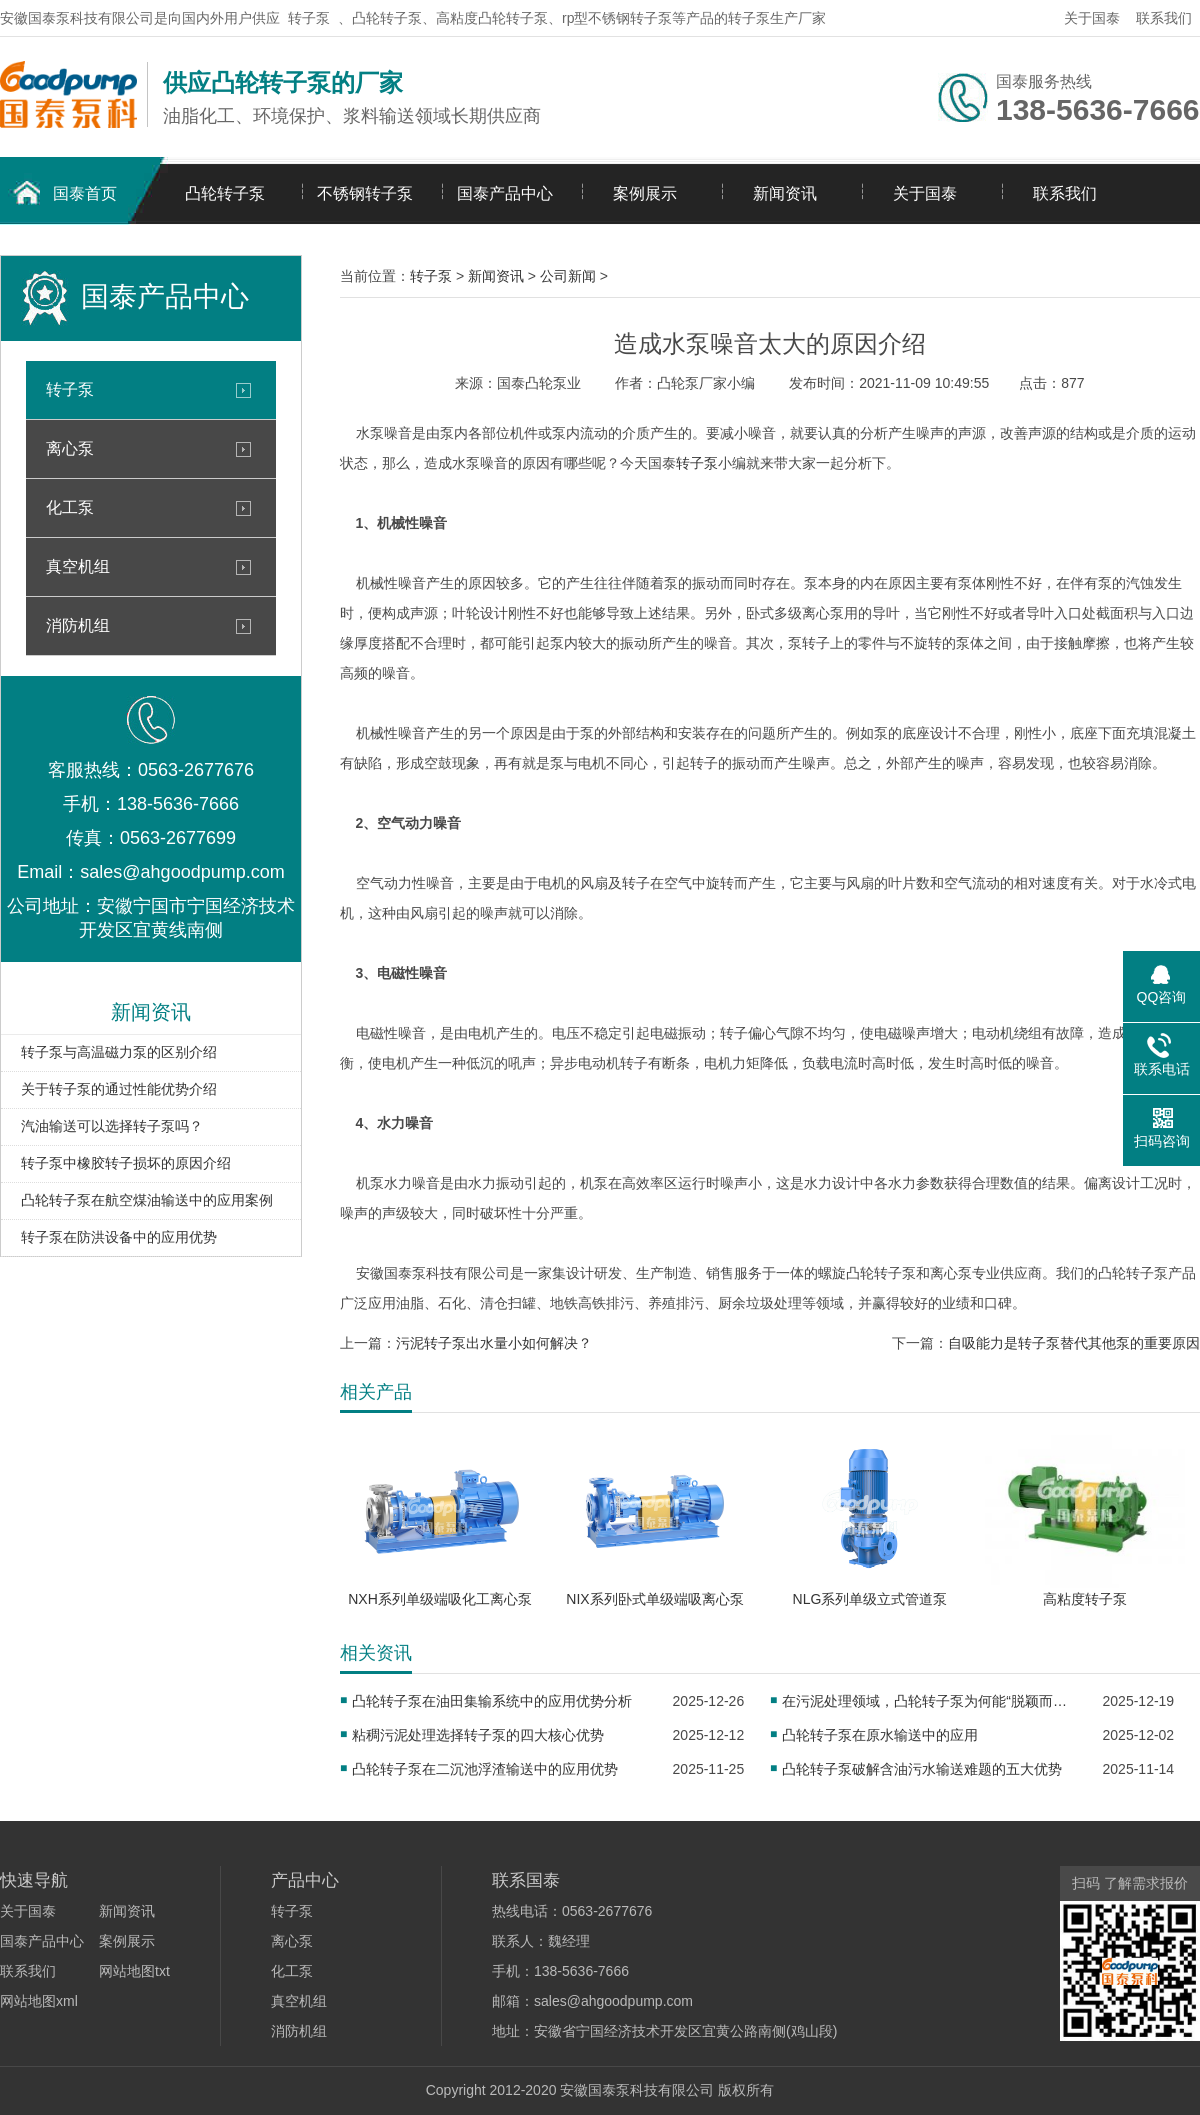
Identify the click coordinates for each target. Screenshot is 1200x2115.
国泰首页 (85, 193)
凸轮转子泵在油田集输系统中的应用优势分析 (492, 1701)
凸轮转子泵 (225, 193)
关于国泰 (1092, 18)
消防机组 (78, 625)
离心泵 (70, 448)
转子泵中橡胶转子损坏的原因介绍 (126, 1163)
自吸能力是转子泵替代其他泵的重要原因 (1074, 1343)
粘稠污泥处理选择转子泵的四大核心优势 (478, 1735)
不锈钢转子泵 (365, 193)
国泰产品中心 (505, 193)
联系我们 (1164, 18)
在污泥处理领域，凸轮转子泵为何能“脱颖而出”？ (928, 1701)
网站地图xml (39, 2001)
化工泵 (70, 507)
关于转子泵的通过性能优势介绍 (119, 1089)
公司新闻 (568, 276)
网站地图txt (134, 1971)
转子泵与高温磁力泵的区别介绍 (119, 1052)
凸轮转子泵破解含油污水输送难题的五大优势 (922, 1769)
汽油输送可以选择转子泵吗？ (112, 1126)
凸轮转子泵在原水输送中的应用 (880, 1735)
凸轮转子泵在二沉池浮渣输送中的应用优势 (485, 1769)
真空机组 (78, 566)
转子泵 (309, 18)
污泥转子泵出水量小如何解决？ (494, 1343)
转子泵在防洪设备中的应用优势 (119, 1237)
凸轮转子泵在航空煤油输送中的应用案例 (147, 1200)
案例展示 (645, 193)
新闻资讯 (785, 193)
